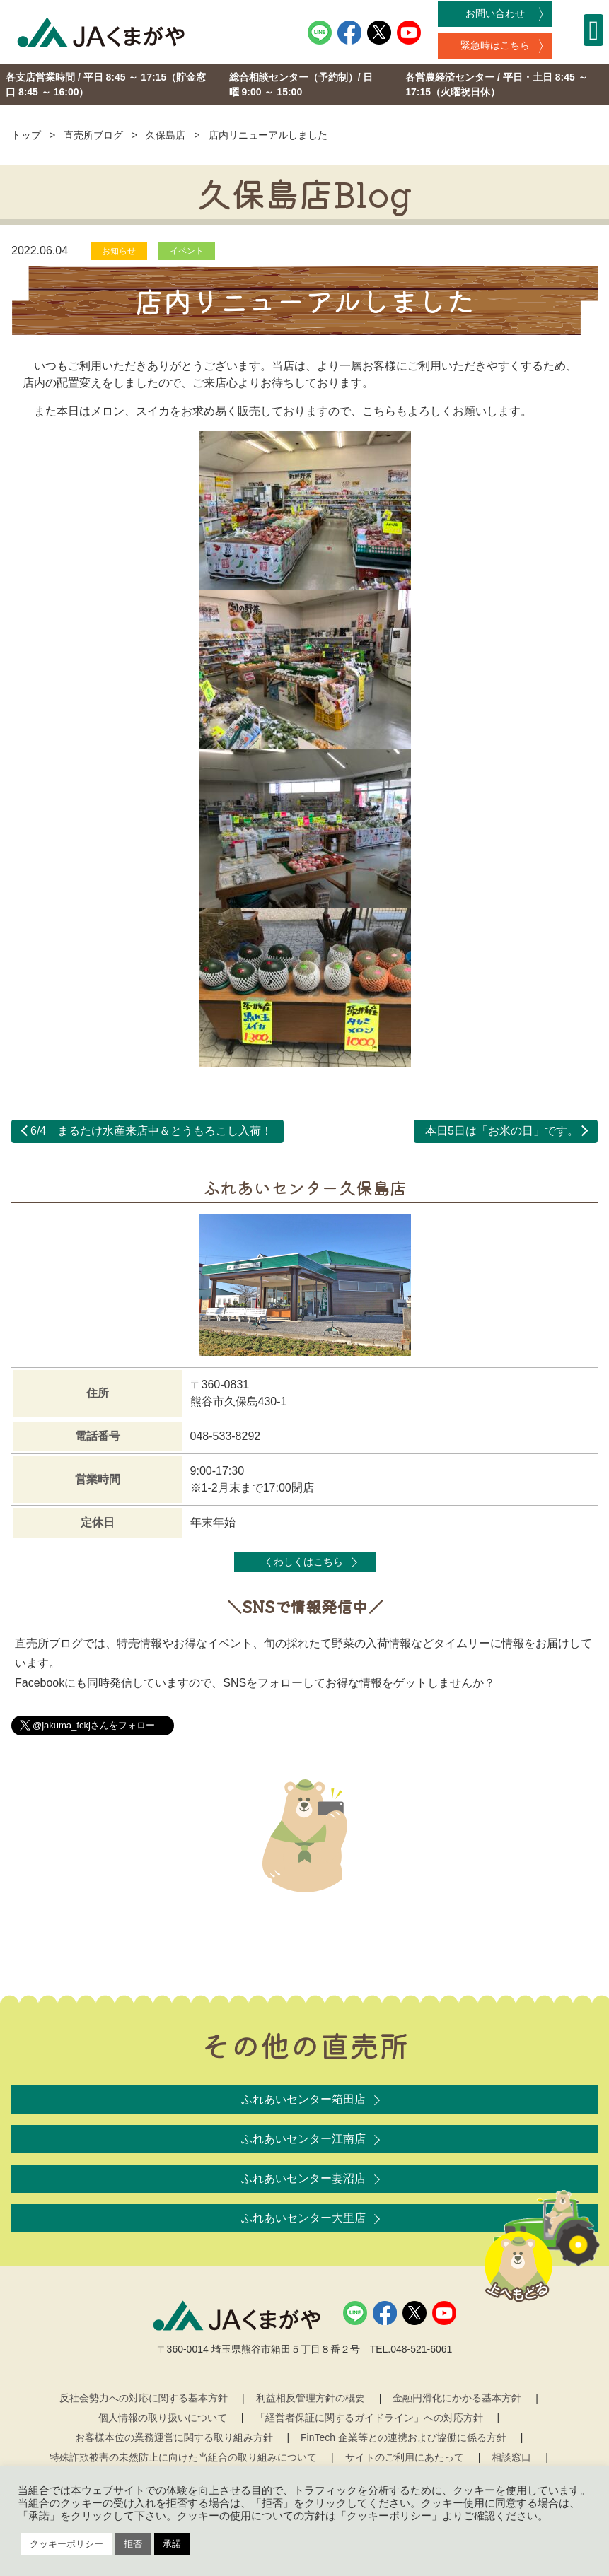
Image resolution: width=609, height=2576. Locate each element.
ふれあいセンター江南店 (303, 2139)
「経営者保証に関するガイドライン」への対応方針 (369, 2417)
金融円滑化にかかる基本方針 (457, 2398)
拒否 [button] (133, 2544)
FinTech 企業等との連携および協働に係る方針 (403, 2437)
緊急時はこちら (495, 45)
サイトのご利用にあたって (404, 2457)
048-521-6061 (421, 2349)
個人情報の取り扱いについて (162, 2417)
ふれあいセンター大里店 (303, 2218)
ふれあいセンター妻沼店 (303, 2178)
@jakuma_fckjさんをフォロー (94, 1725)
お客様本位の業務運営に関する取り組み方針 (174, 2437)
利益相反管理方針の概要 (310, 2398)
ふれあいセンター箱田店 (303, 2099)
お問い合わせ (495, 13)
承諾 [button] (172, 2544)
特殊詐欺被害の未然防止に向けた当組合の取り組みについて (183, 2457)
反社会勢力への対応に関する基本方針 (143, 2398)
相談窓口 (511, 2457)
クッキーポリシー (66, 2544)
